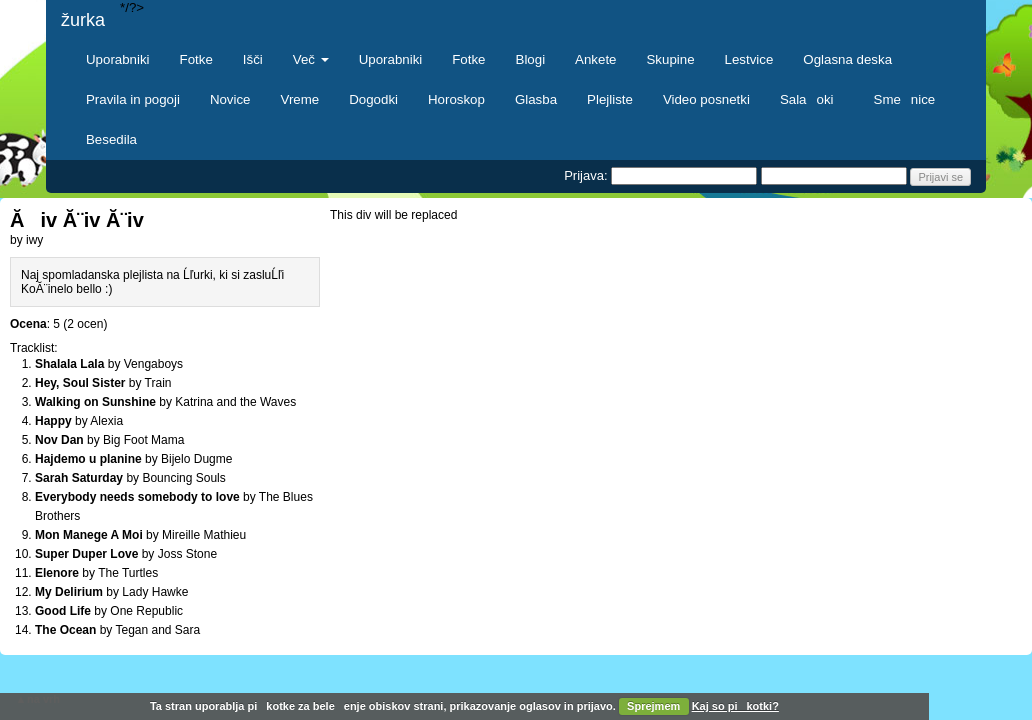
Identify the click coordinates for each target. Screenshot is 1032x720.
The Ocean (65, 630)
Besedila (111, 139)
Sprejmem (653, 706)
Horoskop (456, 99)
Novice (230, 99)
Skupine (671, 59)
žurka (83, 20)
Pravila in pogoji (133, 99)
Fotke (196, 59)
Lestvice (749, 59)
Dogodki (373, 99)
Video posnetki (706, 99)
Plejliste (610, 99)
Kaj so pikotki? (735, 706)
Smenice (905, 99)
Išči (253, 59)
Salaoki (812, 99)
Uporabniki (118, 59)
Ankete (595, 59)
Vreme (300, 99)
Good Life (63, 611)
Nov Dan (59, 440)
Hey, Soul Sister (80, 383)
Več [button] (311, 59)
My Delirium (69, 592)
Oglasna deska (847, 59)
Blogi (531, 59)
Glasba (536, 99)
